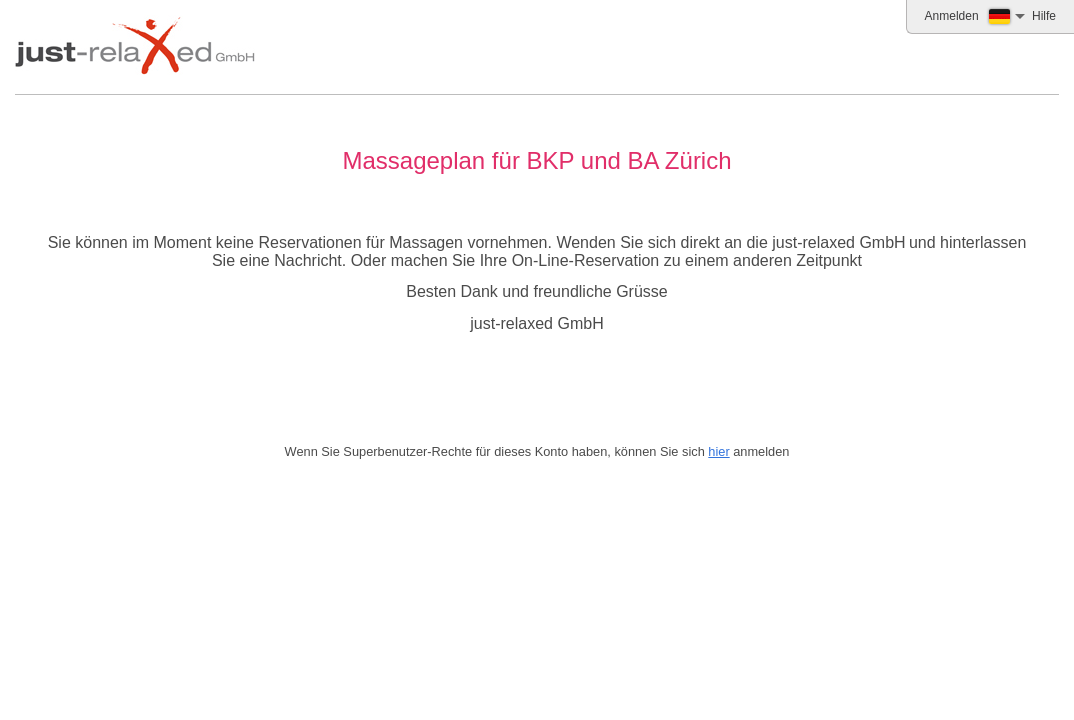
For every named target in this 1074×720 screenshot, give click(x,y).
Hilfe (1044, 16)
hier (718, 451)
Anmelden (952, 16)
